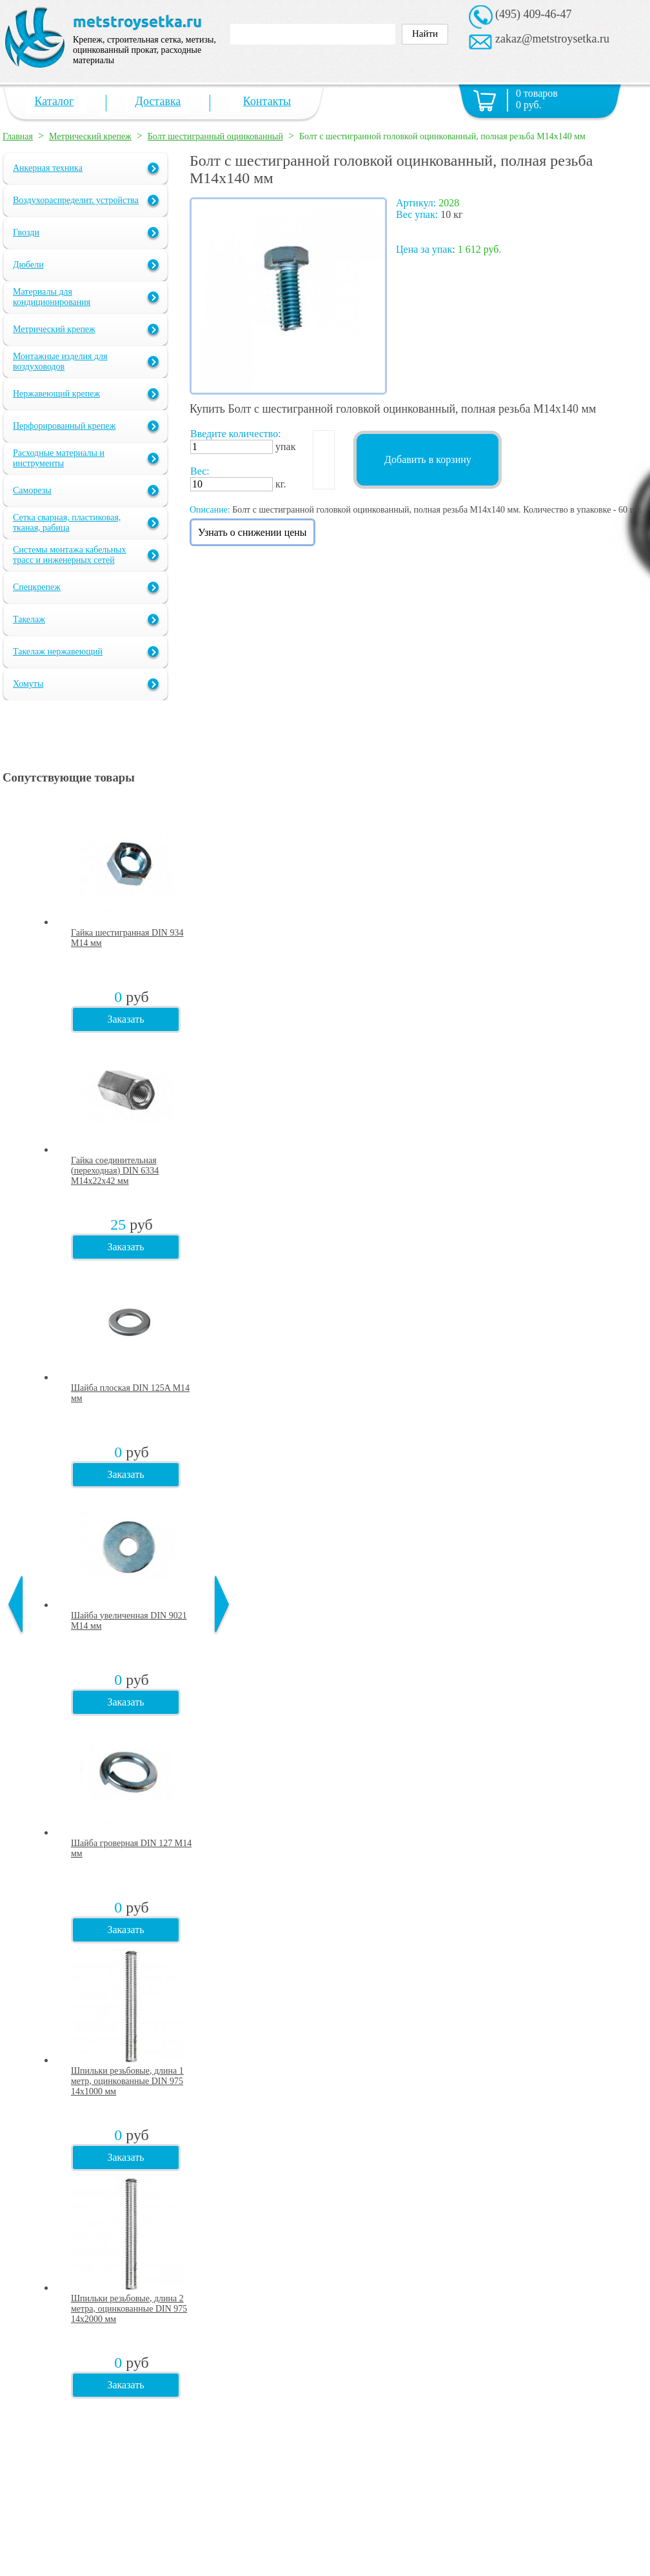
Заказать (125, 1019)
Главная (18, 136)
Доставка (158, 101)
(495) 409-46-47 (533, 14)
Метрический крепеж (90, 136)
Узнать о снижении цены (252, 532)
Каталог (54, 101)
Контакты (267, 101)
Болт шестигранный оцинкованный (215, 136)
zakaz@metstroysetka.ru (552, 38)
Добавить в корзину (427, 459)
